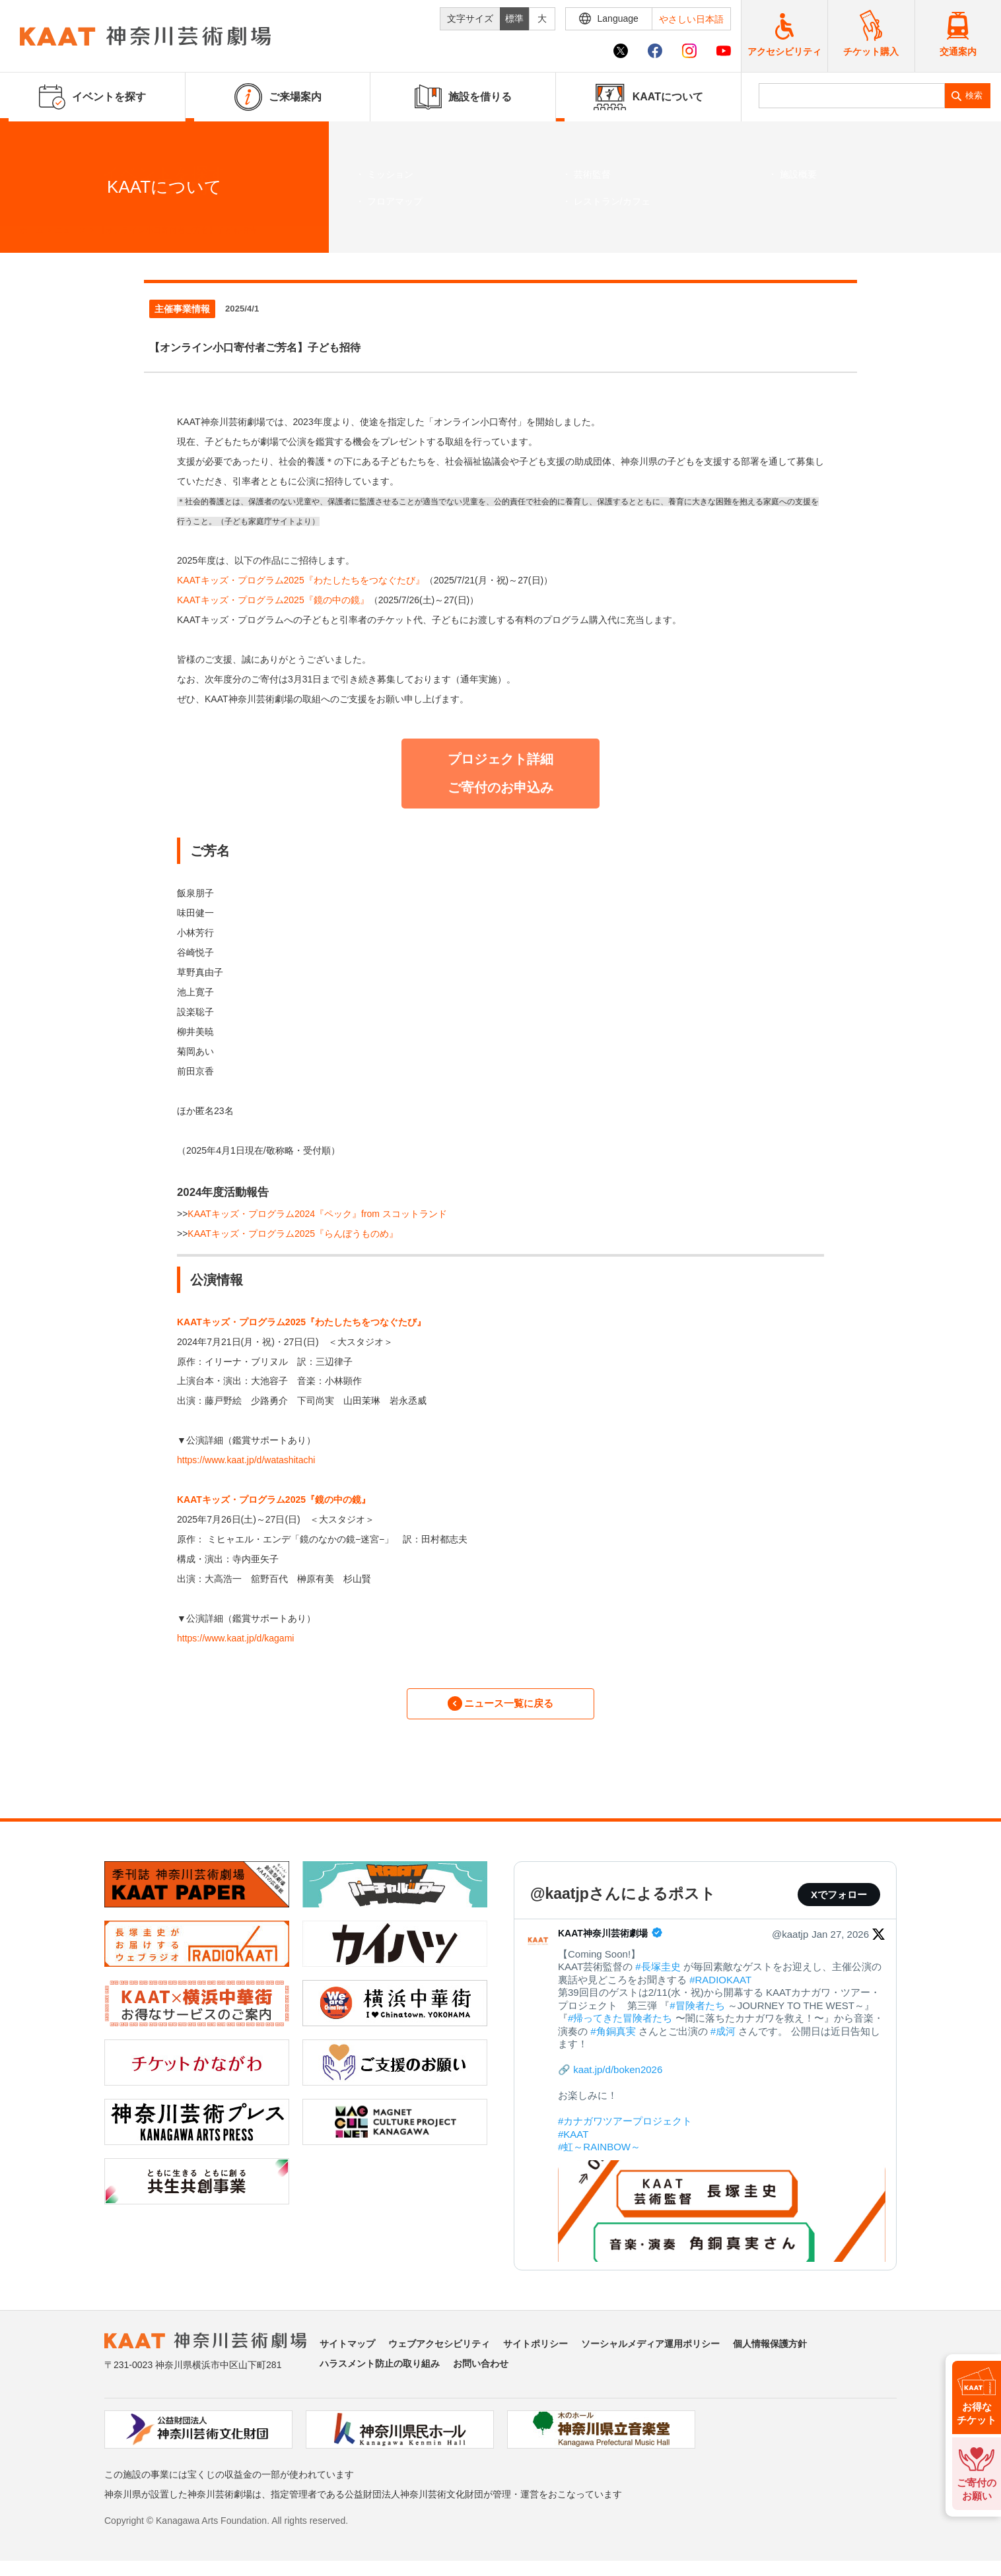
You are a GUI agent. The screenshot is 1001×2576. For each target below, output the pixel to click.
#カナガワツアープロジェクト (625, 2128)
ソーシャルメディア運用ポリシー (650, 2351)
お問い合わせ (480, 2371)
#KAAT (573, 2142)
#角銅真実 (612, 2039)
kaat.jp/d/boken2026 (617, 2077)
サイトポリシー (535, 2351)
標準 (514, 18)
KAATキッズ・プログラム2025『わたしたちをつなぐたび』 (301, 580)
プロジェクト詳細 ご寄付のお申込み (500, 773)
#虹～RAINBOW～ (599, 2154)
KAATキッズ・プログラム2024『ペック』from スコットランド (317, 1213)
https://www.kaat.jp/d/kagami (235, 1638)
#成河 (723, 2039)
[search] (852, 95)
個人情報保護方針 (770, 2351)
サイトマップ (347, 2351)
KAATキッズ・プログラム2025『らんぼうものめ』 (293, 1233)
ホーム (32, 230)
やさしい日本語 (691, 19)
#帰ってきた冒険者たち (620, 2025)
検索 (974, 95)
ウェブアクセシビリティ (439, 2351)
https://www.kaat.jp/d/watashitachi (246, 1460)
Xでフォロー (839, 1901)
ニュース (70, 230)
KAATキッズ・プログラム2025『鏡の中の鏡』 (273, 600)
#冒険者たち (697, 2013)
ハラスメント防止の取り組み (380, 2371)
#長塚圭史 (657, 1974)
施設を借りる (463, 97)
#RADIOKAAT (720, 1987)
